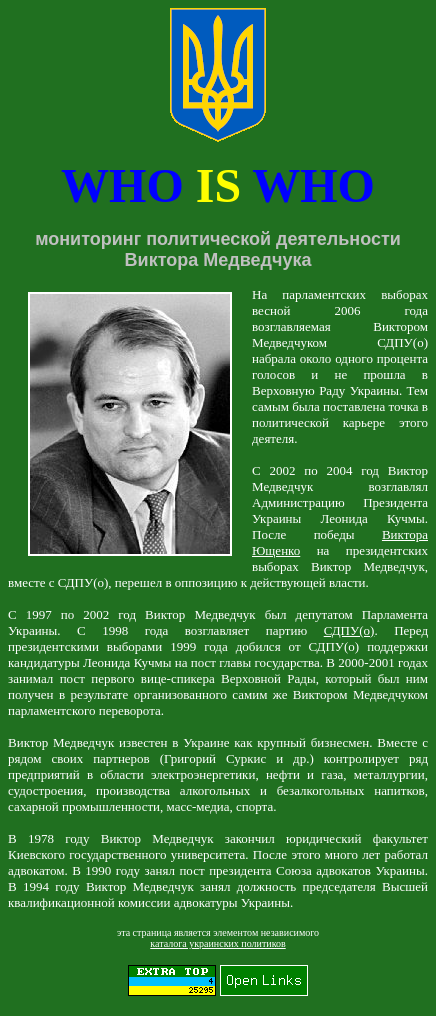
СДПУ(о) (349, 630)
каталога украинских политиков (217, 943)
